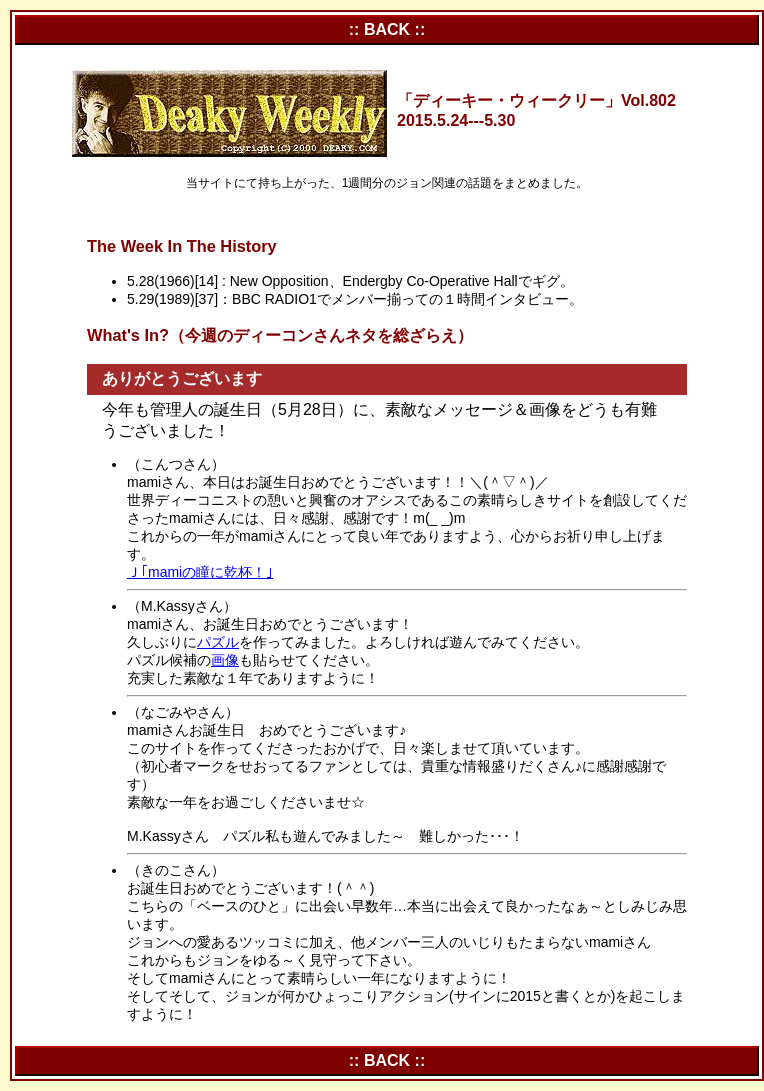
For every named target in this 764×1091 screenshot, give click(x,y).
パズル (218, 642)
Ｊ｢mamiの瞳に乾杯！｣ (200, 572)
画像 (225, 660)
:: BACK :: (387, 29)
